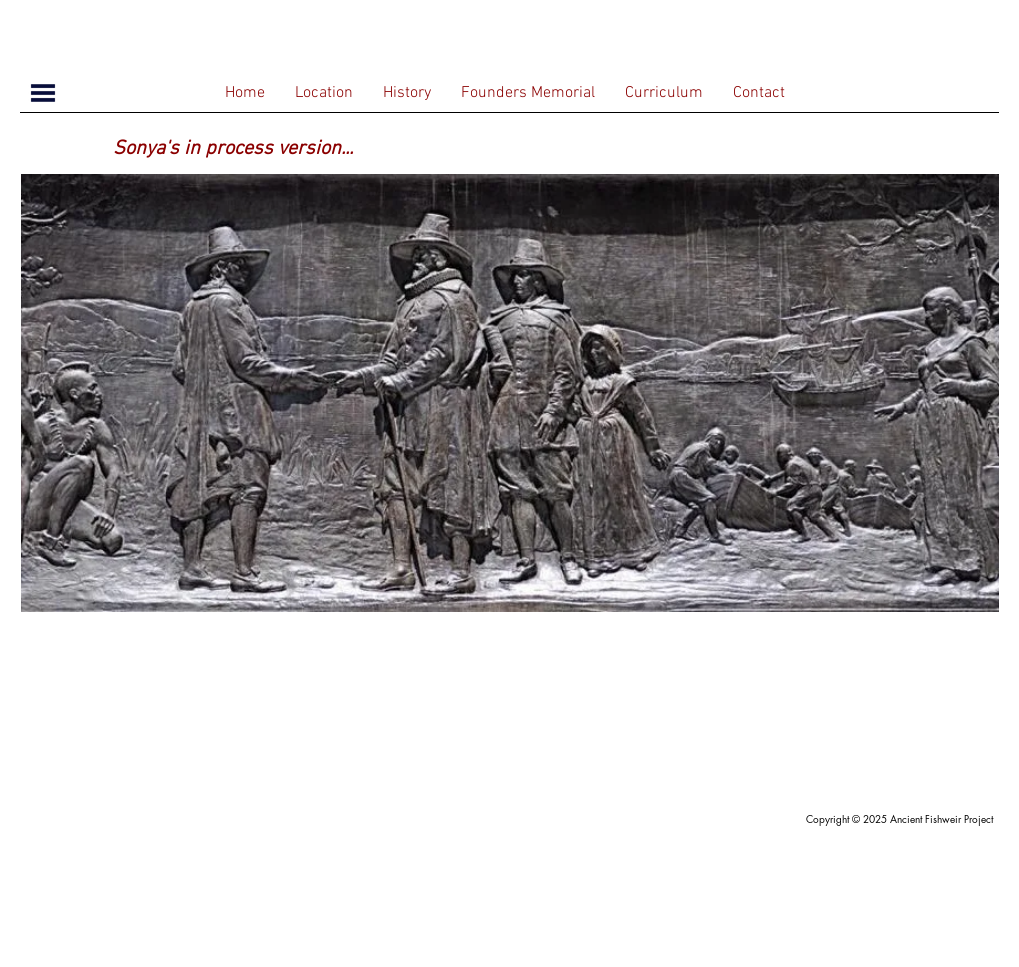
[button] (43, 93)
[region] (510, 393)
